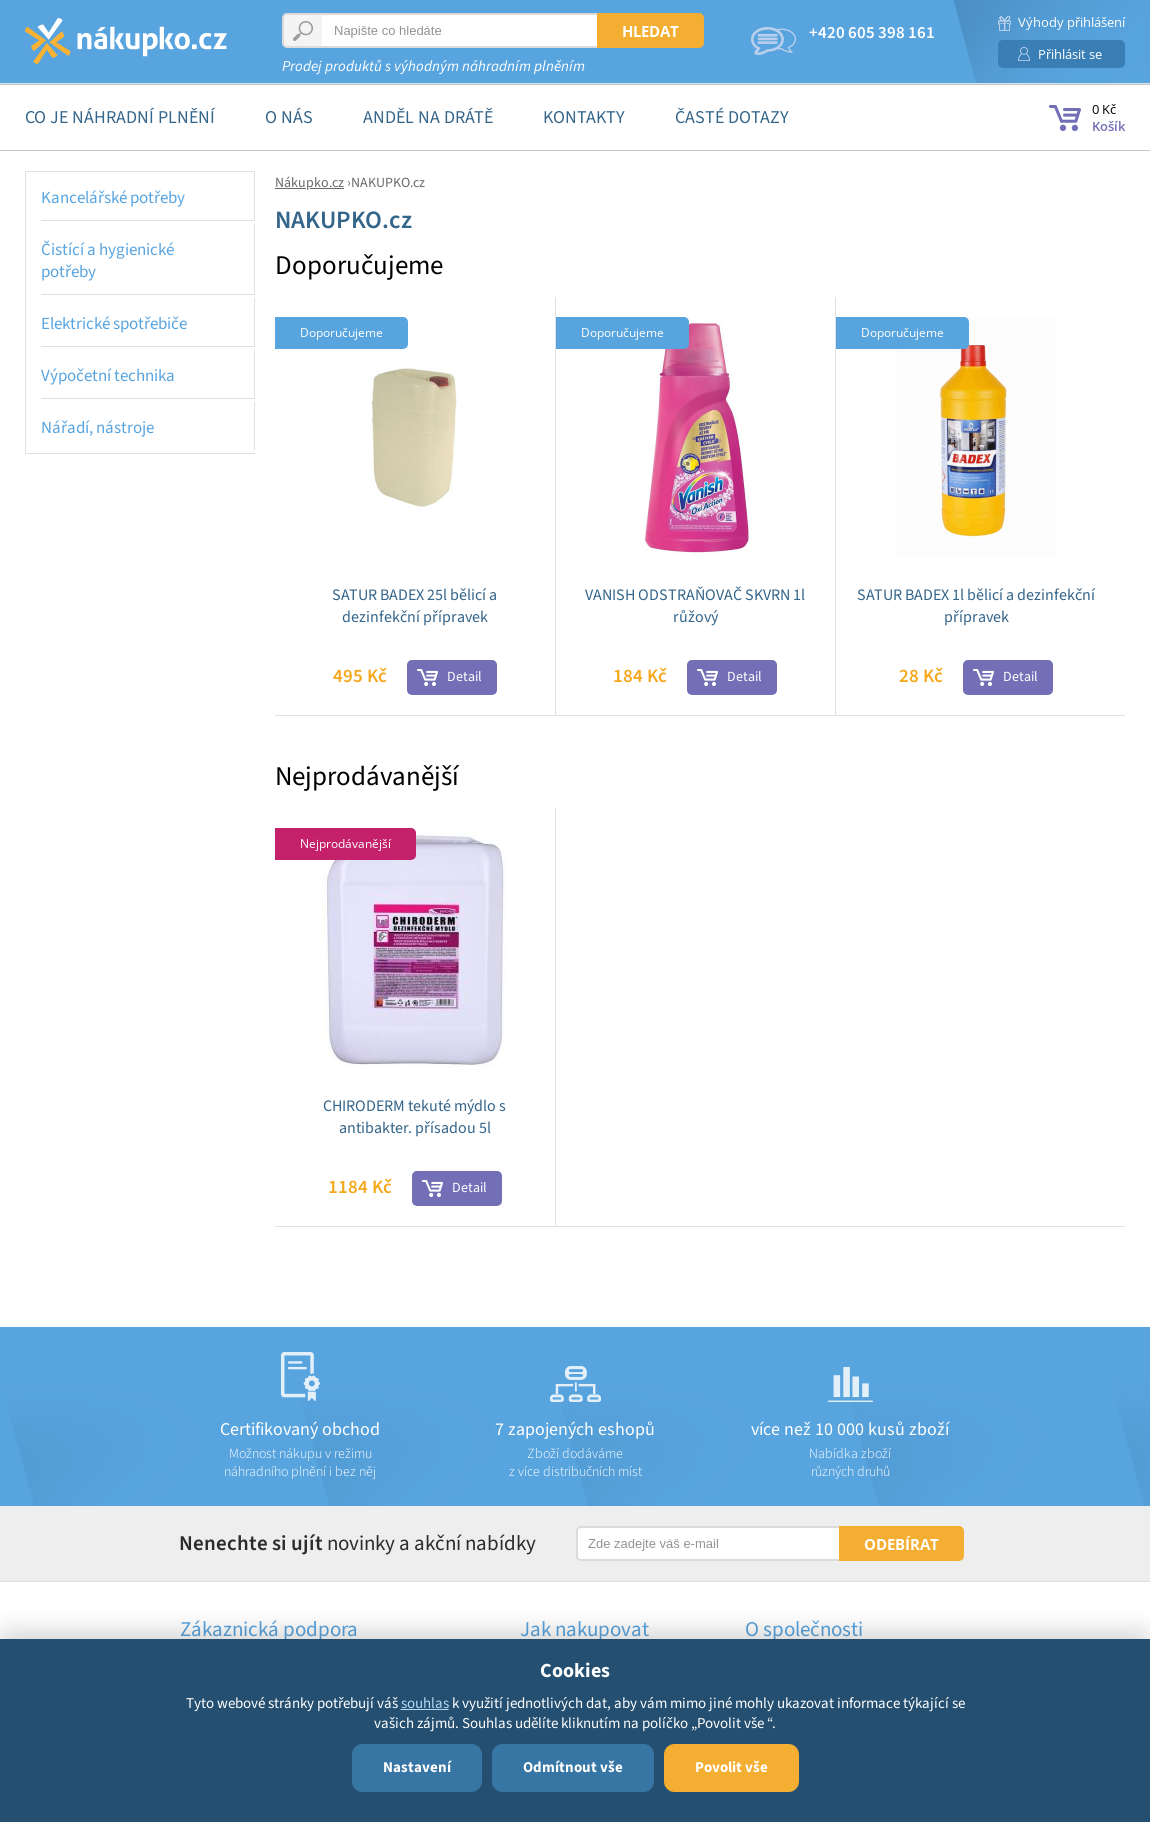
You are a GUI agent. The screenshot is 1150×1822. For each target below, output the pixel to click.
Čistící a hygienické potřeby (107, 261)
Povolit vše (731, 1767)
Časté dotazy (732, 117)
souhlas (425, 1703)
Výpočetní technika (108, 376)
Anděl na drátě (428, 117)
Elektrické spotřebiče (114, 324)
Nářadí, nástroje (97, 428)
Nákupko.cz (309, 183)
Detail (464, 677)
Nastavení (417, 1767)
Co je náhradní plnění (120, 117)
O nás (289, 117)
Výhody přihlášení (1071, 22)
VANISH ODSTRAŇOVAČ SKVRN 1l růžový (695, 606)
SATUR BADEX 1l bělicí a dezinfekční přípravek (976, 606)
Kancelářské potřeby (113, 198)
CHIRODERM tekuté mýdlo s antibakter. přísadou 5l (414, 1117)
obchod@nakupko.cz (881, 49)
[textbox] (442, 30)
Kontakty (584, 117)
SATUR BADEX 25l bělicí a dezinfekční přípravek (414, 606)
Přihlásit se (1070, 54)
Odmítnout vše (573, 1767)
